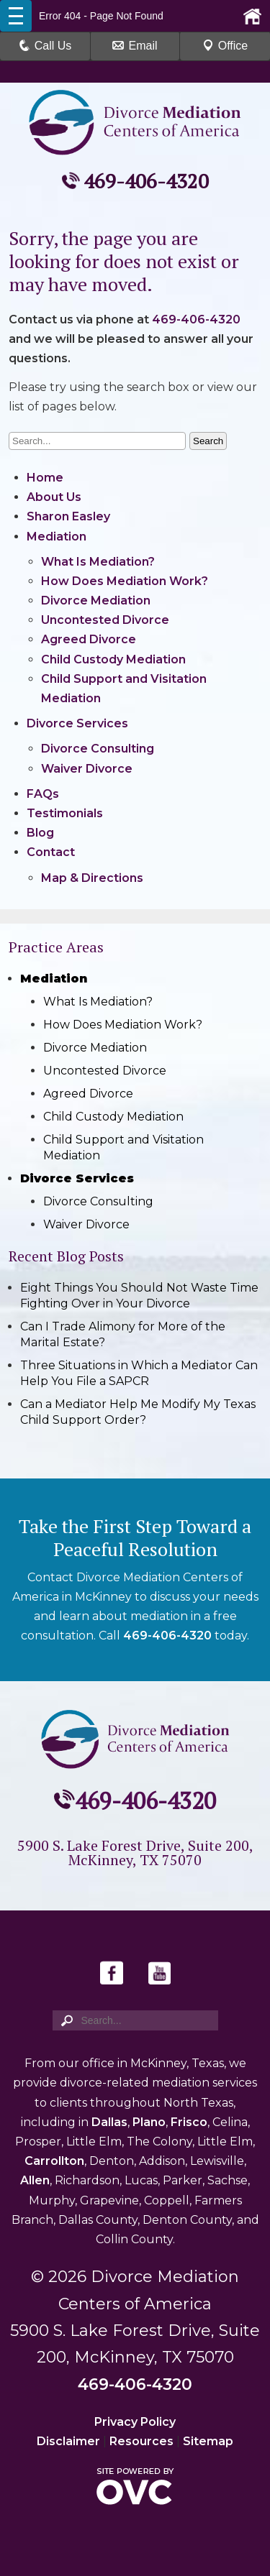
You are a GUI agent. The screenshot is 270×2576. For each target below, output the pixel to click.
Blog (40, 833)
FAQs (43, 794)
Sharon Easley (68, 516)
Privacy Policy (135, 2422)
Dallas (109, 2122)
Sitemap (208, 2441)
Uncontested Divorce (105, 620)
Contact (51, 852)
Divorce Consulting (97, 748)
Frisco (189, 2122)
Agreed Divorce (88, 639)
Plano (149, 2122)
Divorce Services (77, 723)
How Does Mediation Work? (124, 581)
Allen (35, 2180)
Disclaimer (68, 2441)
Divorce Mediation (95, 600)
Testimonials (65, 813)
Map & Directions (92, 878)
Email (134, 46)
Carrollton (54, 2161)
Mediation (56, 536)
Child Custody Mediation (113, 659)
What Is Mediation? (98, 562)
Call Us (45, 46)
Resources (141, 2441)
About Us (54, 497)
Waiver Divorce (86, 769)
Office (225, 46)
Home (45, 477)
